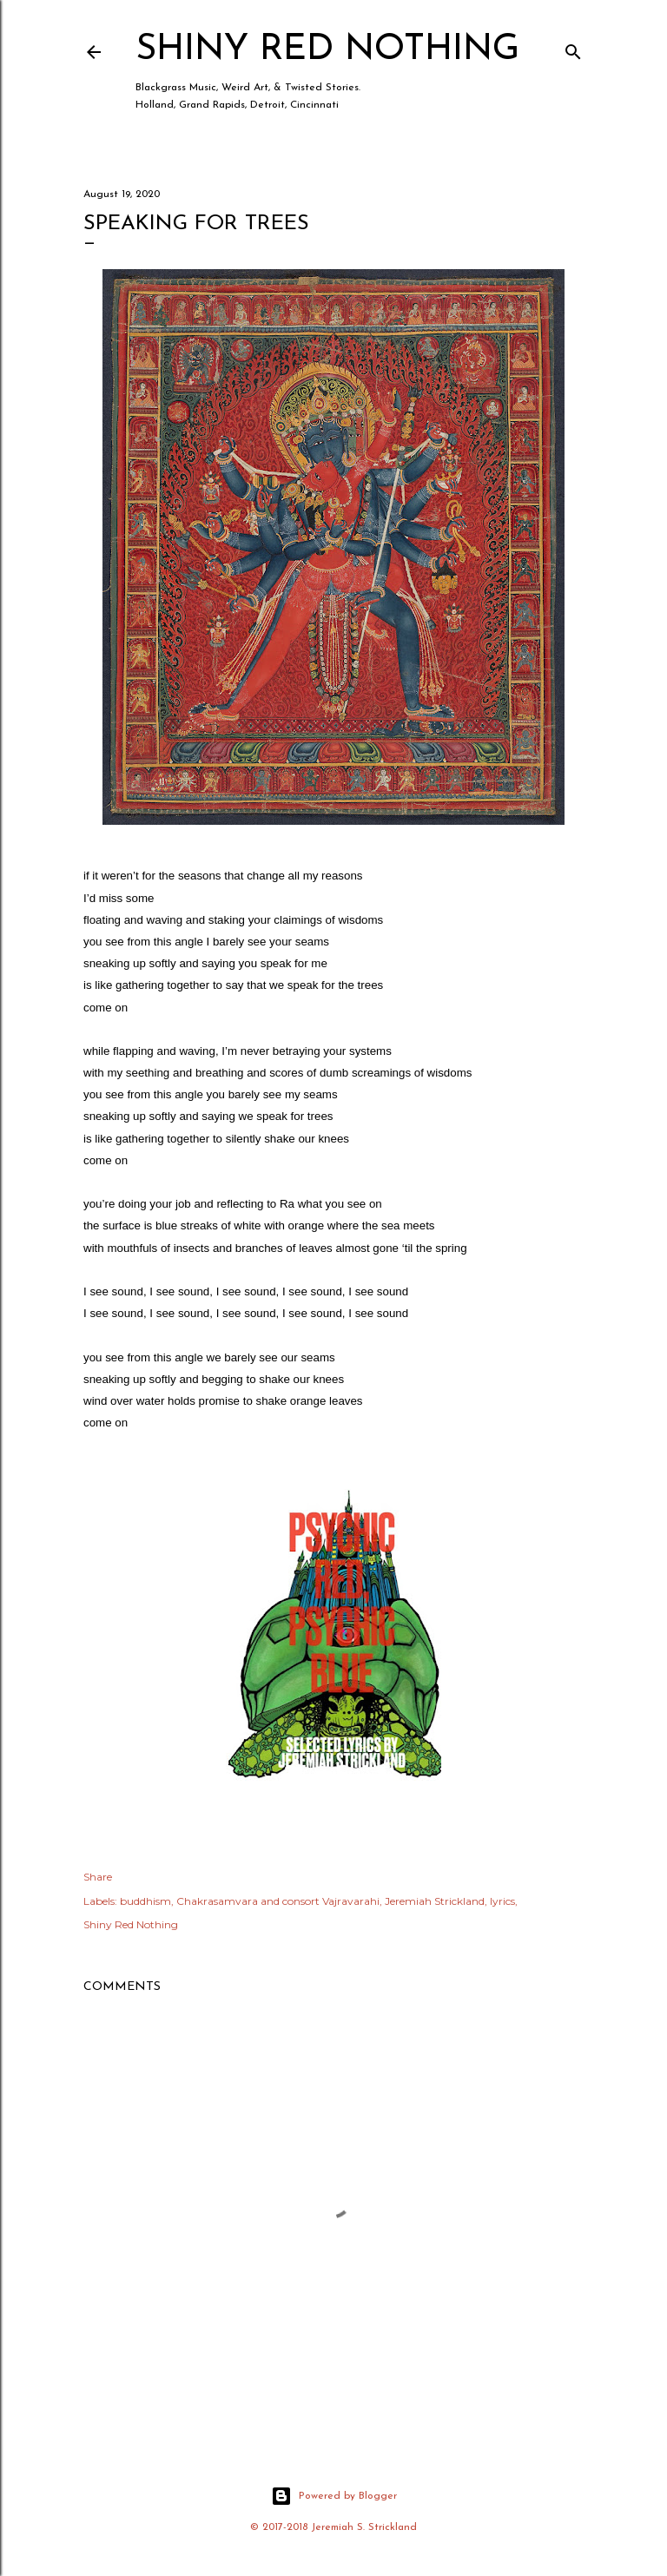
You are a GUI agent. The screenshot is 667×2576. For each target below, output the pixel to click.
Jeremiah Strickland (435, 1900)
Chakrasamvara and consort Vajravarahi (278, 1900)
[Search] (573, 48)
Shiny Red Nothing (327, 50)
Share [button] (97, 1876)
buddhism (145, 1900)
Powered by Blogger (334, 2496)
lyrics (502, 1900)
